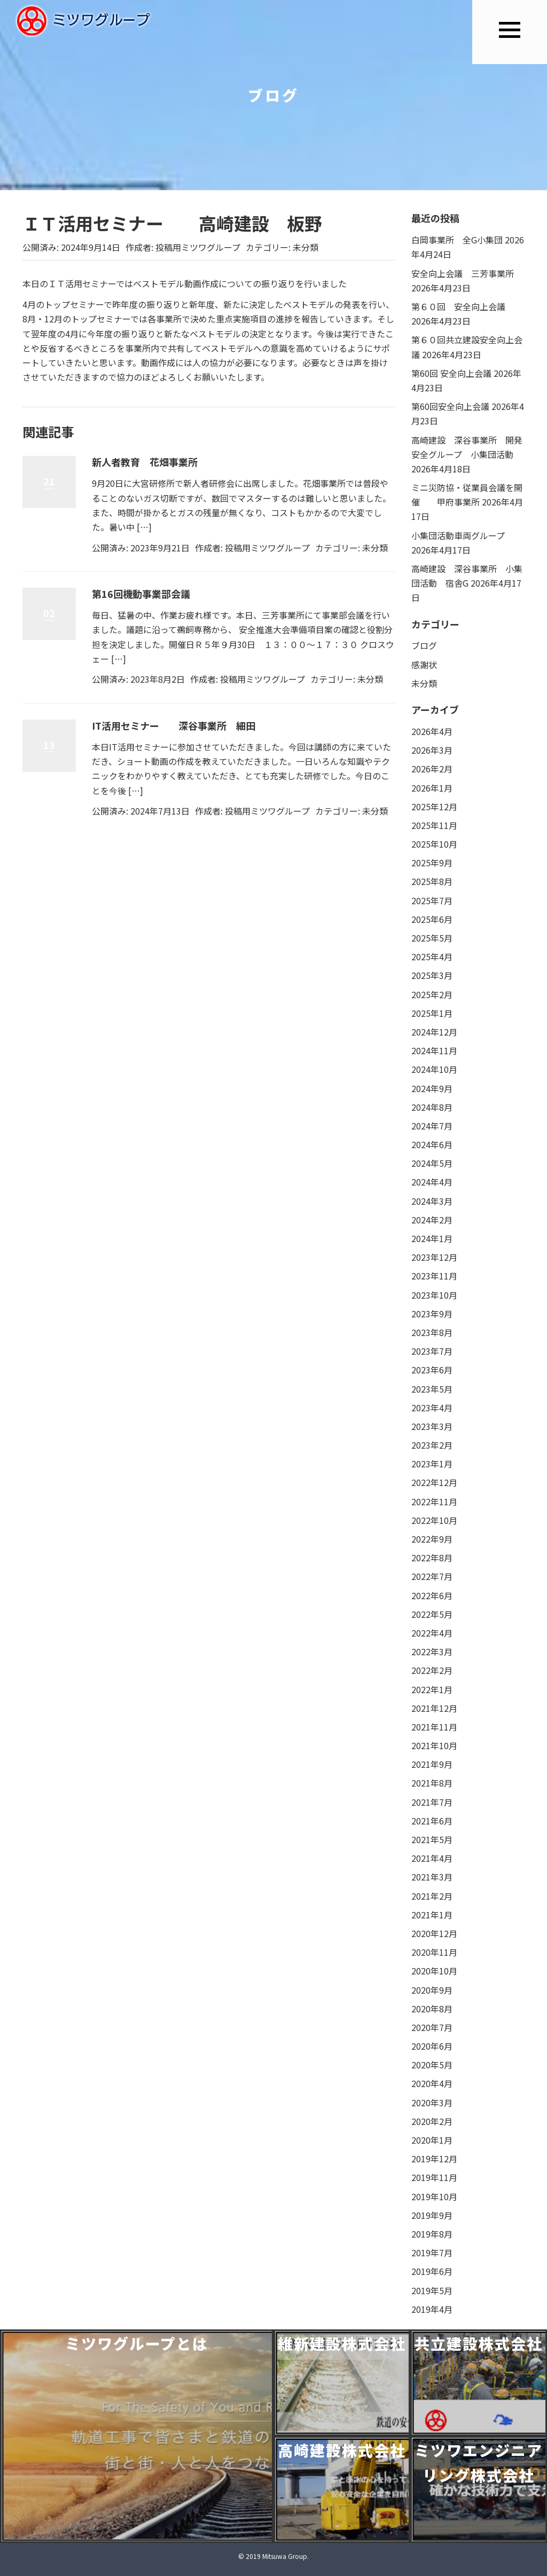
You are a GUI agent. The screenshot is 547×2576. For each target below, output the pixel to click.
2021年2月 (431, 1896)
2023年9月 (431, 1313)
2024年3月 (431, 1201)
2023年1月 (431, 1463)
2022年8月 (431, 1557)
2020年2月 (431, 2121)
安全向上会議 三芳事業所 (462, 273)
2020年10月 (434, 1970)
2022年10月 (434, 1520)
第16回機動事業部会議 (141, 593)
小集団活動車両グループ (458, 535)
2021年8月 (431, 1782)
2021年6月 (431, 1820)
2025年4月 (431, 956)
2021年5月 (431, 1839)
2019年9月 (431, 2215)
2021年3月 (431, 1876)
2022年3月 (431, 1651)
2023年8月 (431, 1332)
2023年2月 (431, 1445)
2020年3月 (431, 2102)
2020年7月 (431, 2027)
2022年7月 (431, 1576)
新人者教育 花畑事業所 (145, 462)
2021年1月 (431, 1914)
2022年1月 (431, 1689)
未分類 (305, 247)
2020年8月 (431, 2008)
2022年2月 (431, 1670)
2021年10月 (434, 1745)
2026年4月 (431, 731)
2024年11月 (434, 1050)
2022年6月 (431, 1595)
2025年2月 (431, 994)
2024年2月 (431, 1219)
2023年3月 (431, 1426)
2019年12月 (434, 2158)
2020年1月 (431, 2140)
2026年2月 (431, 768)
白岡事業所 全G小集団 (457, 239)
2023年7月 (431, 1351)
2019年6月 (431, 2271)
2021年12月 (434, 1708)
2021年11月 (434, 1726)
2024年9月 (431, 1088)
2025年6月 (431, 919)
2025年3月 (431, 975)
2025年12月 (434, 806)
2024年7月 (431, 1125)
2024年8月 (431, 1107)
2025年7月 (431, 900)
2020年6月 (431, 2046)
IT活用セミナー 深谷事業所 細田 (173, 725)
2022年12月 (434, 1482)
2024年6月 (431, 1144)
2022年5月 (431, 1614)
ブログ (424, 645)
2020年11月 (434, 1952)
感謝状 (424, 664)
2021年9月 (431, 1764)
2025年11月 (434, 825)
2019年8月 (431, 2233)
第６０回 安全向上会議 (458, 306)
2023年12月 (434, 1257)
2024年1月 (431, 1238)
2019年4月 (431, 2309)
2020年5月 (431, 2064)
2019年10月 (434, 2196)
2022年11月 (434, 1501)
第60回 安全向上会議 (451, 373)
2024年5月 (431, 1163)
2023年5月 (431, 1388)
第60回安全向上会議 (450, 406)
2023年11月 (434, 1275)
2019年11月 (434, 2177)
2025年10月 (434, 843)
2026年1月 (431, 787)
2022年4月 (431, 1632)
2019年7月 (431, 2252)
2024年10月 (434, 1069)
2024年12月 (434, 1031)
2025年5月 (431, 937)
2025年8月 (431, 881)
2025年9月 (431, 862)
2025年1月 (431, 1013)
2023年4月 (431, 1407)
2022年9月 (431, 1538)
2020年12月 (434, 1933)
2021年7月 (431, 1802)
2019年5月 (431, 2290)
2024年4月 (431, 1181)
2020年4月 (431, 2083)
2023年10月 (434, 1295)
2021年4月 (431, 1858)
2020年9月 (431, 1990)
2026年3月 (431, 750)
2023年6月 (431, 1369)
